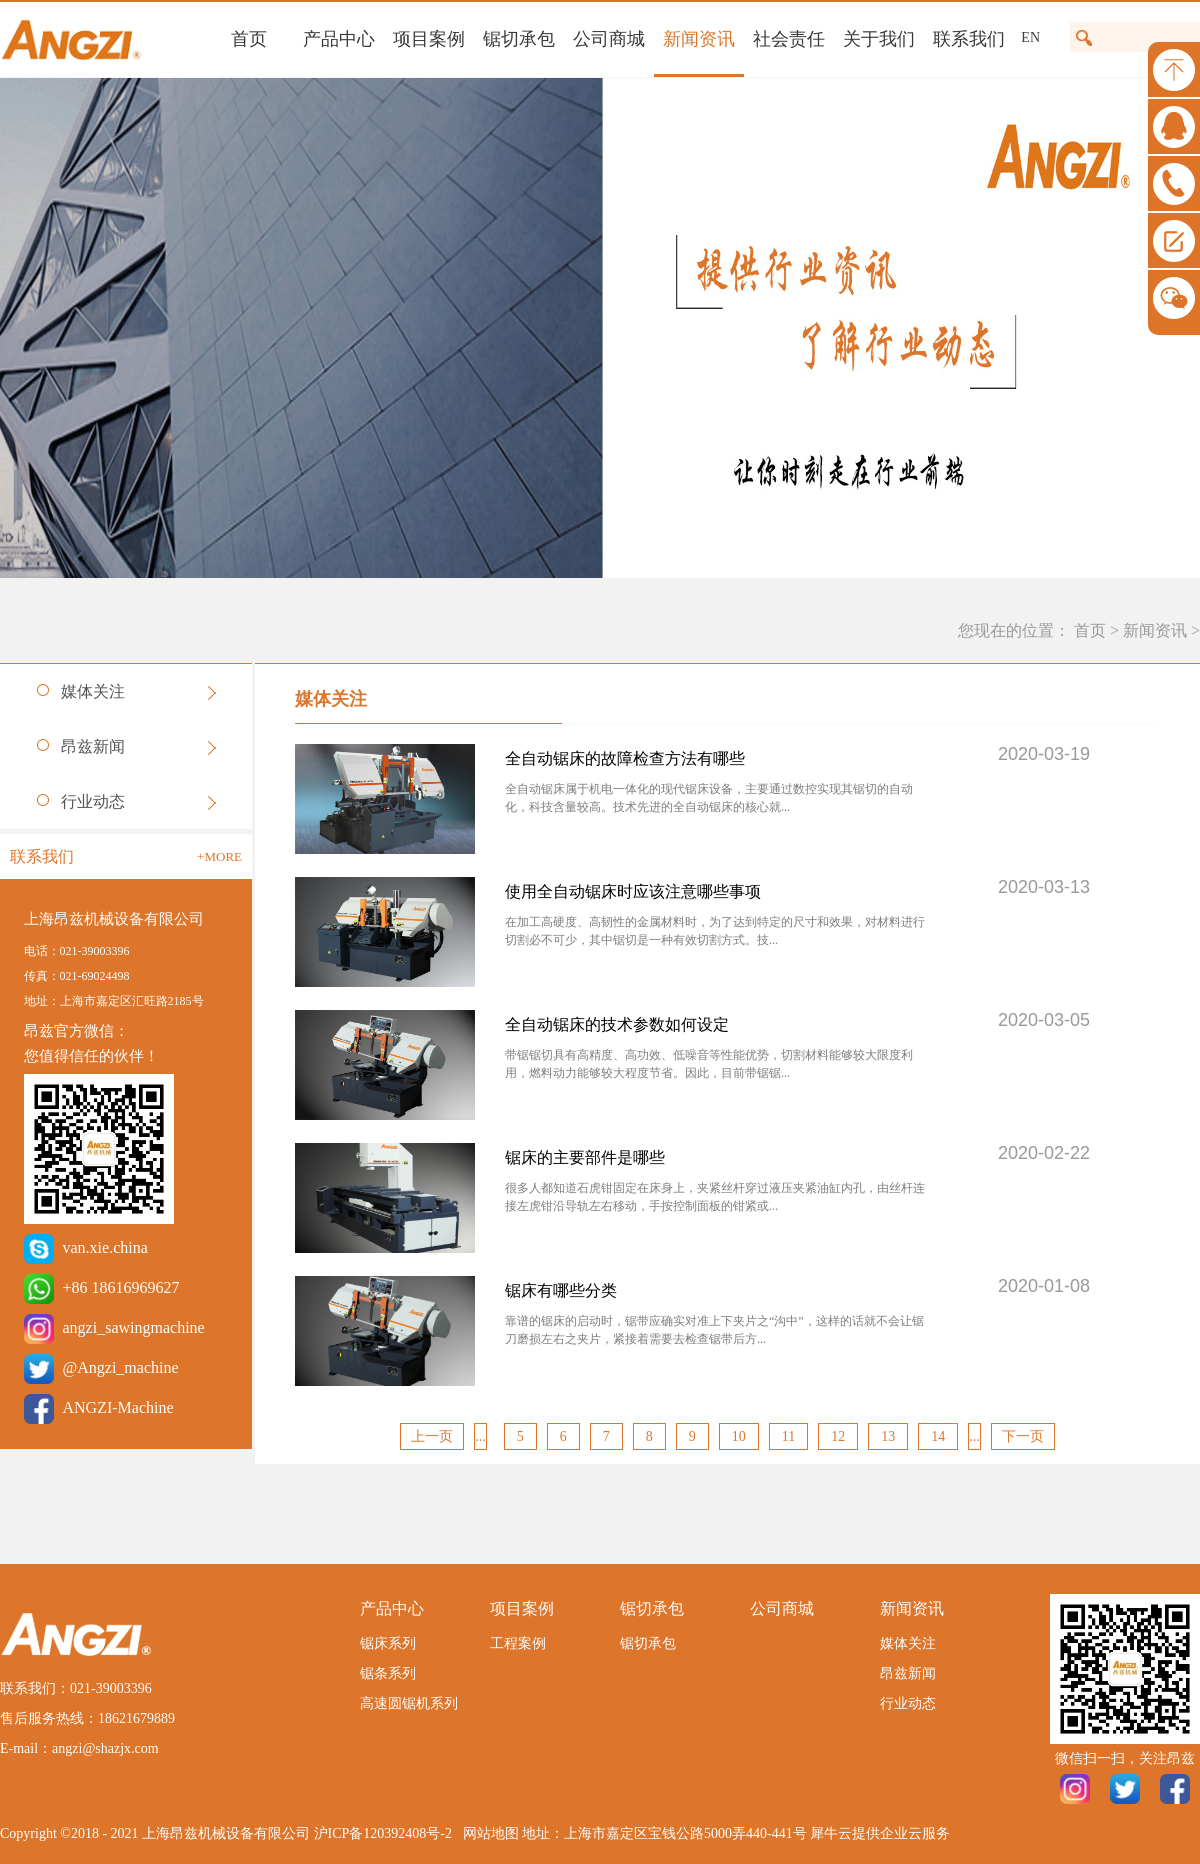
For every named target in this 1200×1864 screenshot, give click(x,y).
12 (838, 1436)
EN (1030, 37)
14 (938, 1436)
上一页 (432, 1436)
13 (888, 1436)
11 (788, 1436)
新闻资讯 (1155, 630)
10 (739, 1436)
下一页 (1023, 1436)
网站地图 (487, 1833)
